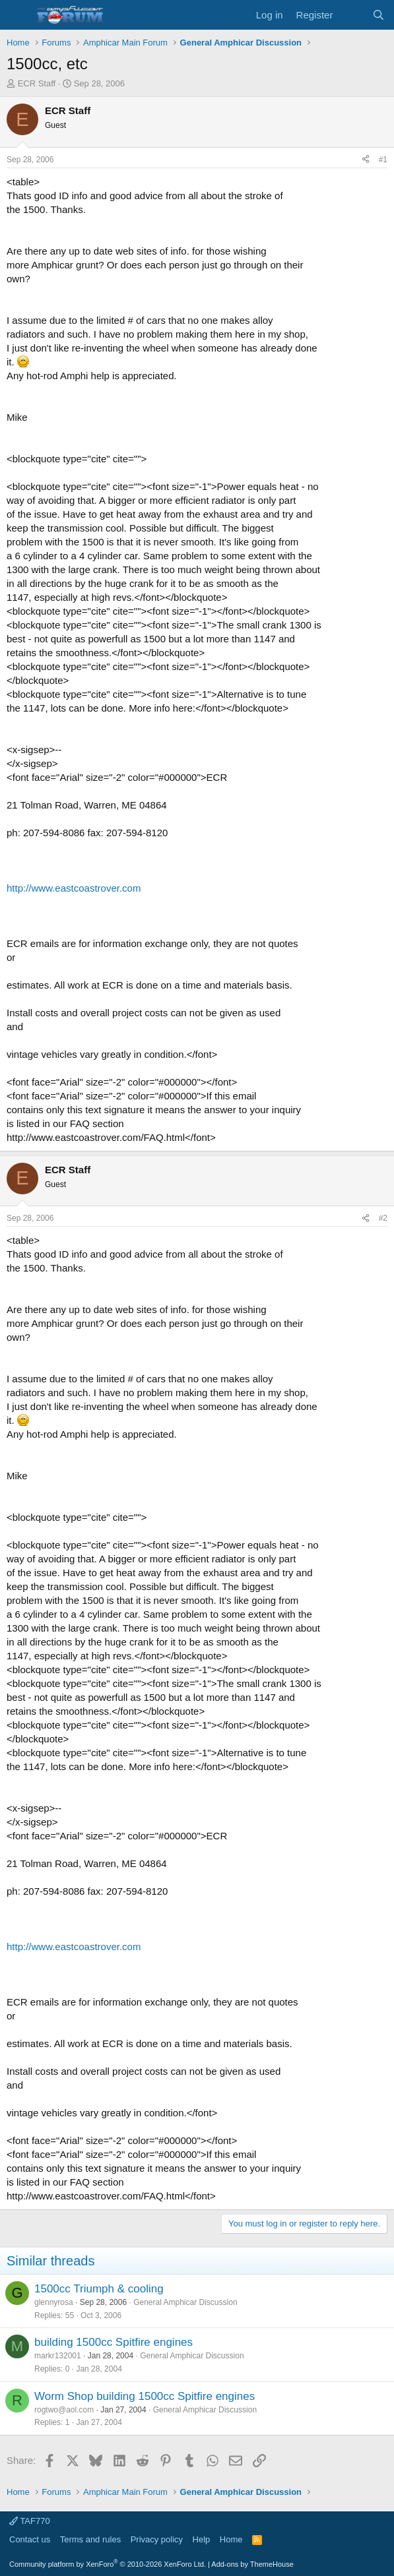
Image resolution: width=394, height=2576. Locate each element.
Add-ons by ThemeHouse (252, 2564)
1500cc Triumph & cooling (99, 2289)
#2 (383, 1218)
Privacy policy (157, 2539)
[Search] (378, 15)
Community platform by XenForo (107, 2564)
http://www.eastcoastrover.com (74, 888)
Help (202, 2539)
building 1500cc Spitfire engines (113, 2342)
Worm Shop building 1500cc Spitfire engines (144, 2396)
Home (231, 2539)
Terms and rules (90, 2539)
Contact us (29, 2539)
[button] (18, 15)
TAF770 (29, 2521)
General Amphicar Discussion (185, 2302)
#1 (383, 159)
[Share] (365, 160)
